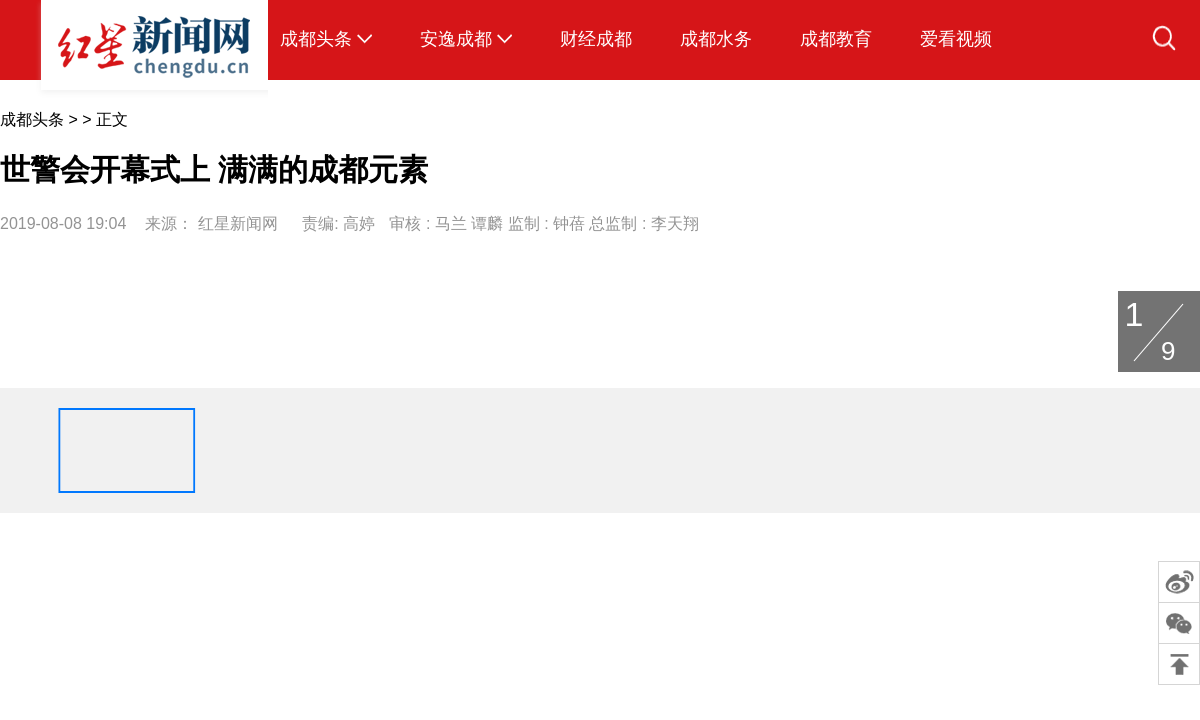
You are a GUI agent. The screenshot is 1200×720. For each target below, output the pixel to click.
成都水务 (716, 39)
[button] (29, 450)
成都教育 (836, 39)
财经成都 (596, 39)
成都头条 (316, 39)
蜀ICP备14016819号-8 (603, 555)
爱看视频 (956, 39)
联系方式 (566, 530)
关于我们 (499, 530)
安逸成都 (456, 39)
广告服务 (634, 530)
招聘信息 (701, 530)
